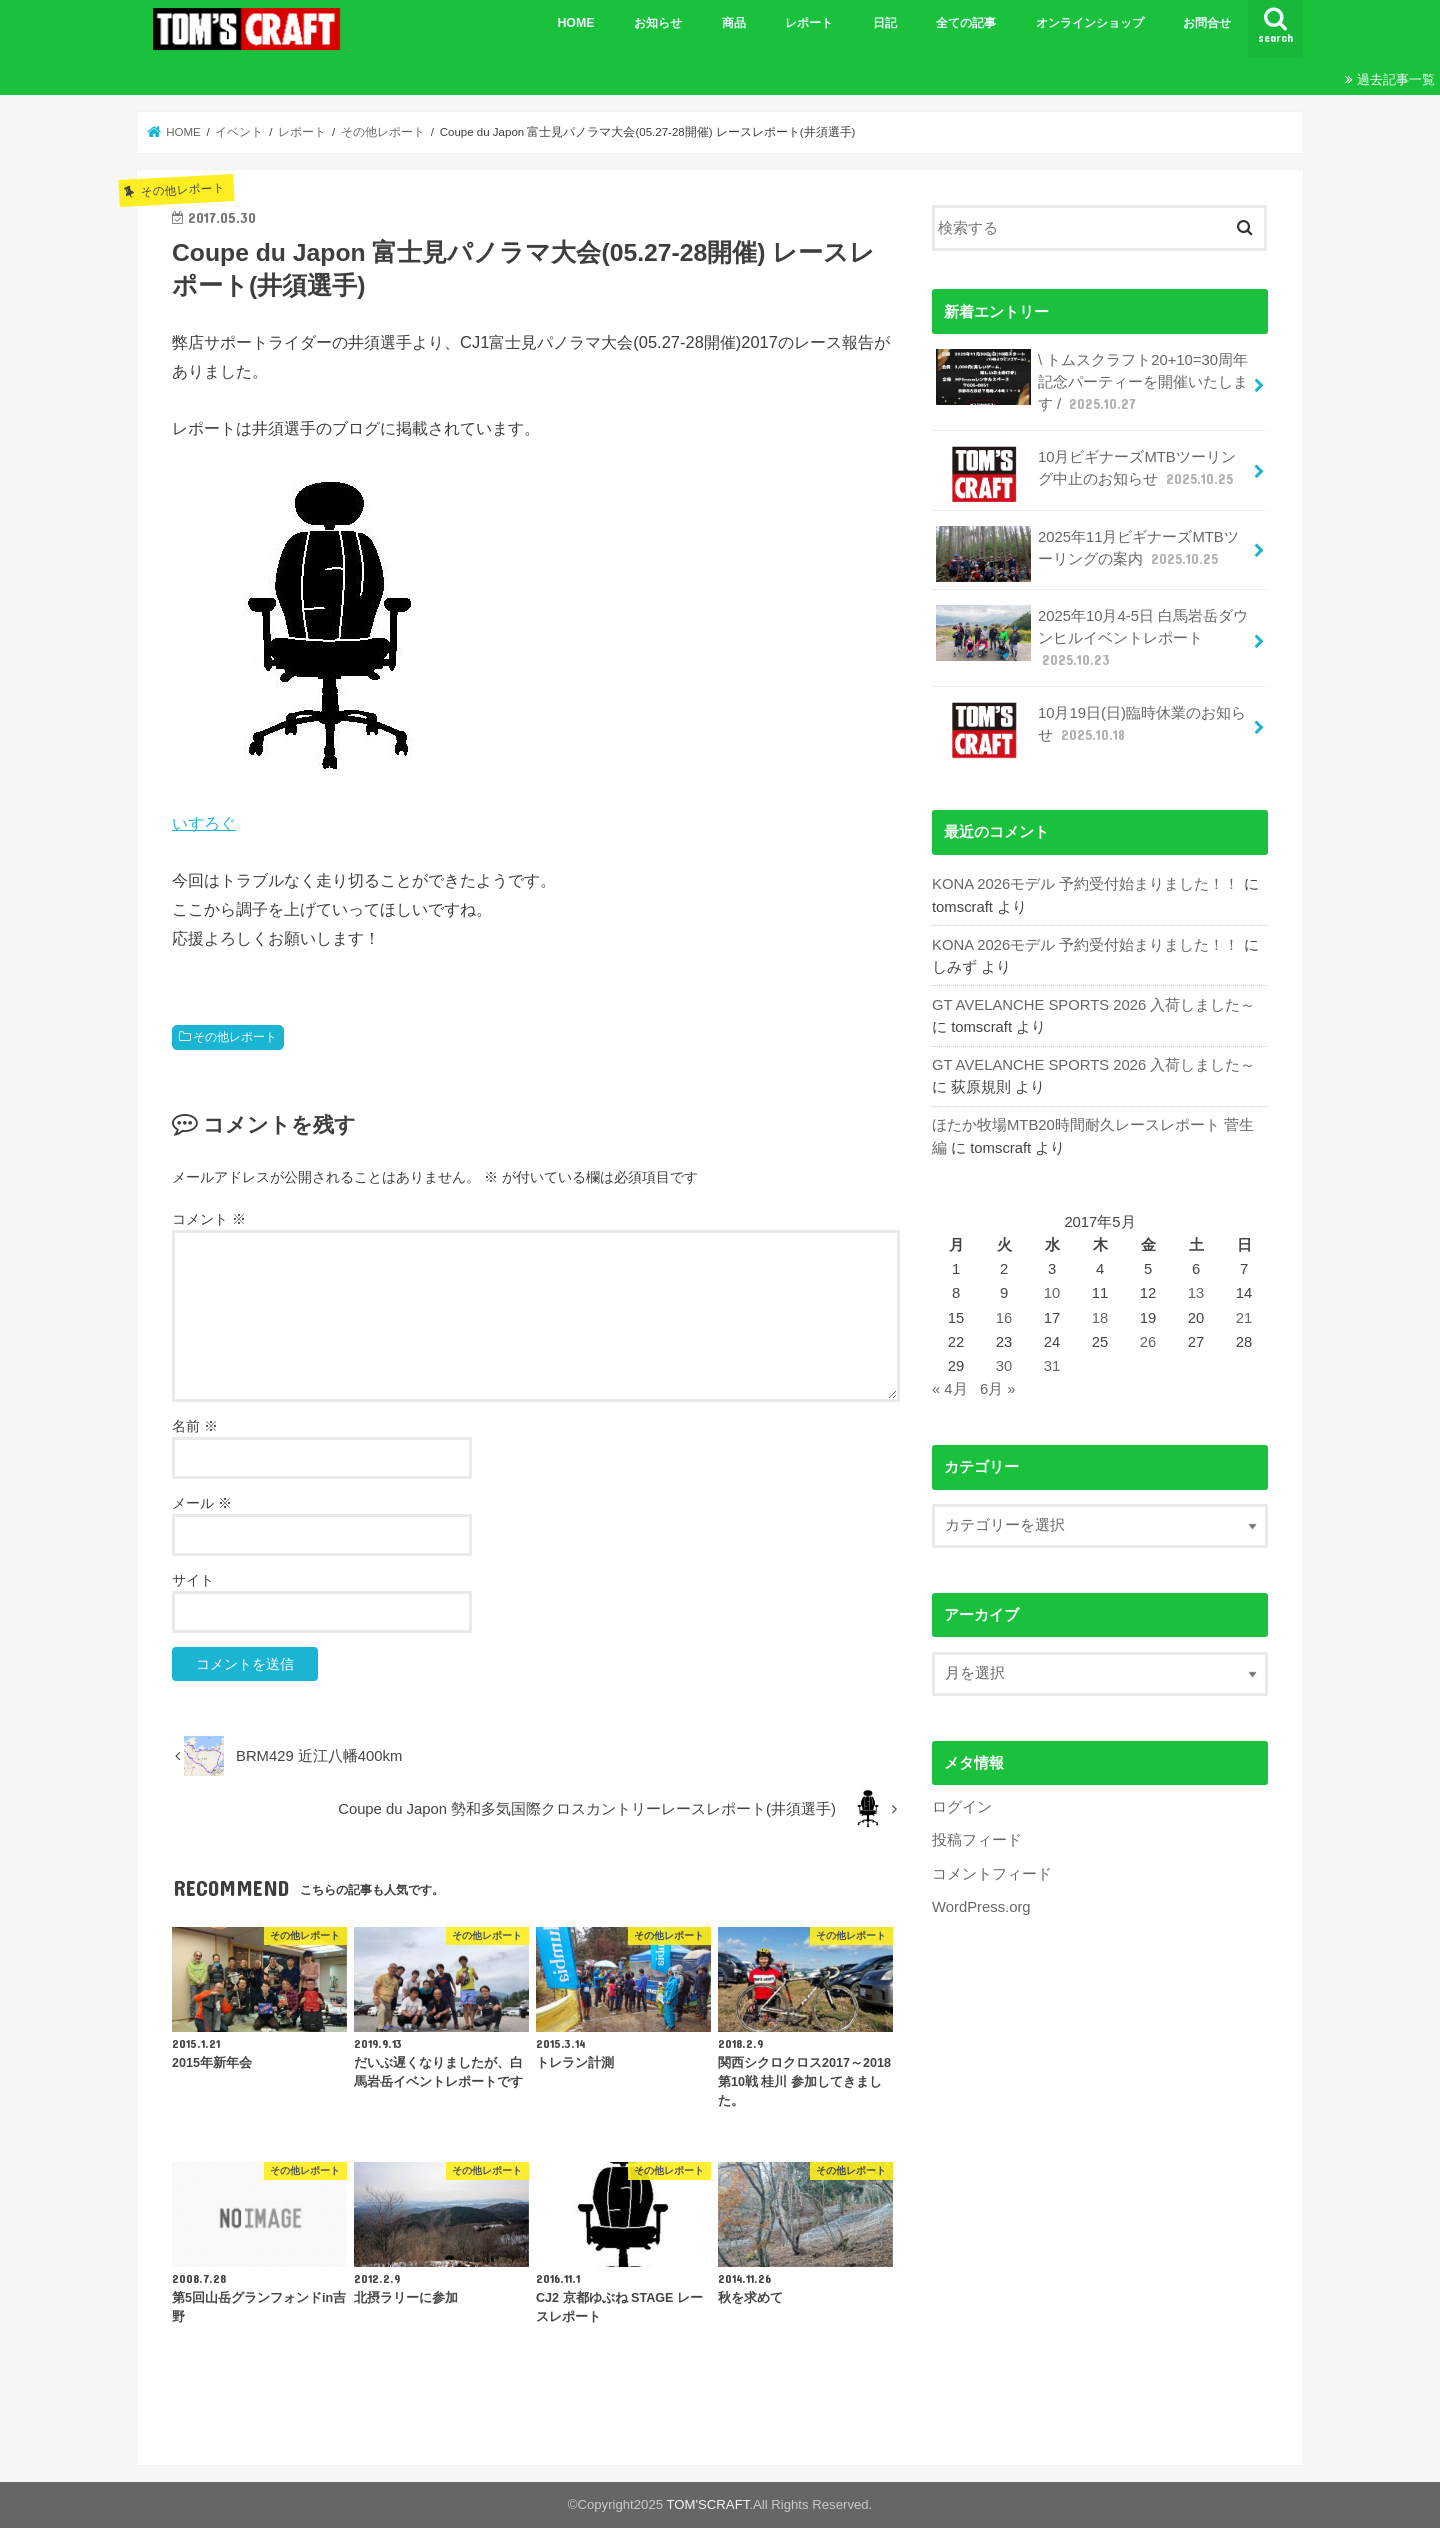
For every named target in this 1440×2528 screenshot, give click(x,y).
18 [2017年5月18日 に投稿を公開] (1100, 1318)
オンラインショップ (1090, 23)
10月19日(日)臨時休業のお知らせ (1090, 730)
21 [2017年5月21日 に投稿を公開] (1244, 1318)
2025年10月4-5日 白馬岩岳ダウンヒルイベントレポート (1092, 637)
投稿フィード (977, 1840)
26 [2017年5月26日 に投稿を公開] (1148, 1342)
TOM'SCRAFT (708, 2504)
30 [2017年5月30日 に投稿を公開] (1004, 1366)
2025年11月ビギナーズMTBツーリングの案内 (1087, 554)
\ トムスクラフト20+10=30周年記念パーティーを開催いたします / (1092, 381)
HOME (575, 23)
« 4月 (950, 1389)
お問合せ (1207, 23)
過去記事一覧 (1396, 79)
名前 (195, 1426)
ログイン (962, 1807)
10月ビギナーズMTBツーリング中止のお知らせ (1086, 474)
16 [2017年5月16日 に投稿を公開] (1004, 1318)
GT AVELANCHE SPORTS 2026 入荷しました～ (1093, 1005)
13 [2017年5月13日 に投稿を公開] (1196, 1293)
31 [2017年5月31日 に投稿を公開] (1052, 1366)
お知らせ (658, 23)
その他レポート (235, 1037)
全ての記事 (966, 23)
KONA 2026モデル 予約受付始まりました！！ (1085, 884)
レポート (809, 23)
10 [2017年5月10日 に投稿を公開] (1052, 1293)
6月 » (998, 1389)
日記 (885, 23)
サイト (193, 1580)
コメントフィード (992, 1874)
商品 (734, 23)
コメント (209, 1219)
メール (202, 1503)
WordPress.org (981, 1907)
